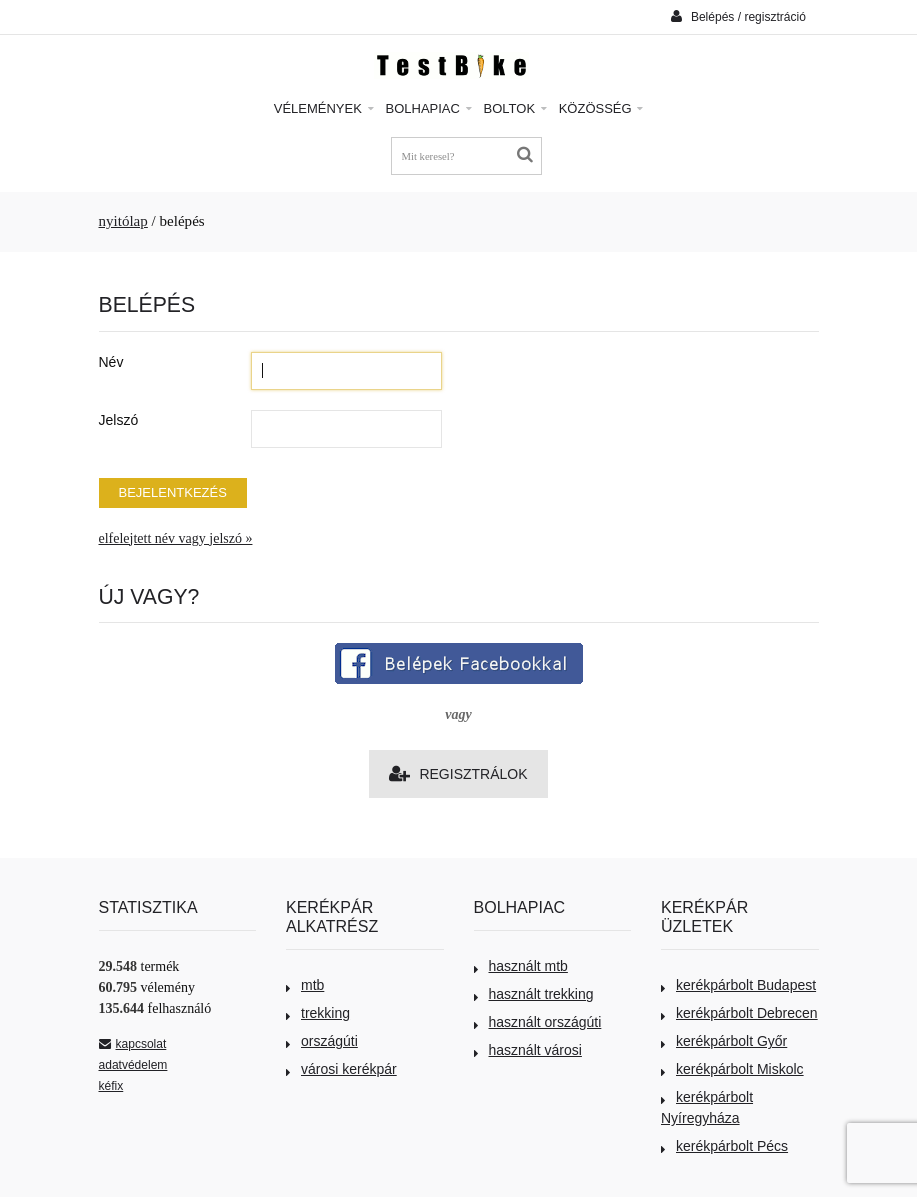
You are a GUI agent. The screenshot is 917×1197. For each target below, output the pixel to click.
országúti (322, 1041)
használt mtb (521, 966)
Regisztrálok (458, 773)
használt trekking (534, 994)
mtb (305, 985)
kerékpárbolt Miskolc (732, 1069)
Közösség (601, 108)
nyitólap (123, 221)
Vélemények (324, 108)
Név (111, 362)
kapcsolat (133, 1044)
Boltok (515, 108)
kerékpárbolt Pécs (724, 1146)
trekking (318, 1013)
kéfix (111, 1086)
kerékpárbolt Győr (724, 1041)
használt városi (528, 1050)
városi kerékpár (341, 1069)
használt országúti (538, 1022)
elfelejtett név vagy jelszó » (176, 538)
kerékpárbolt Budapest (738, 985)
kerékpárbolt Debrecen (739, 1013)
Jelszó (119, 420)
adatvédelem (133, 1065)
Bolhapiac (429, 108)
